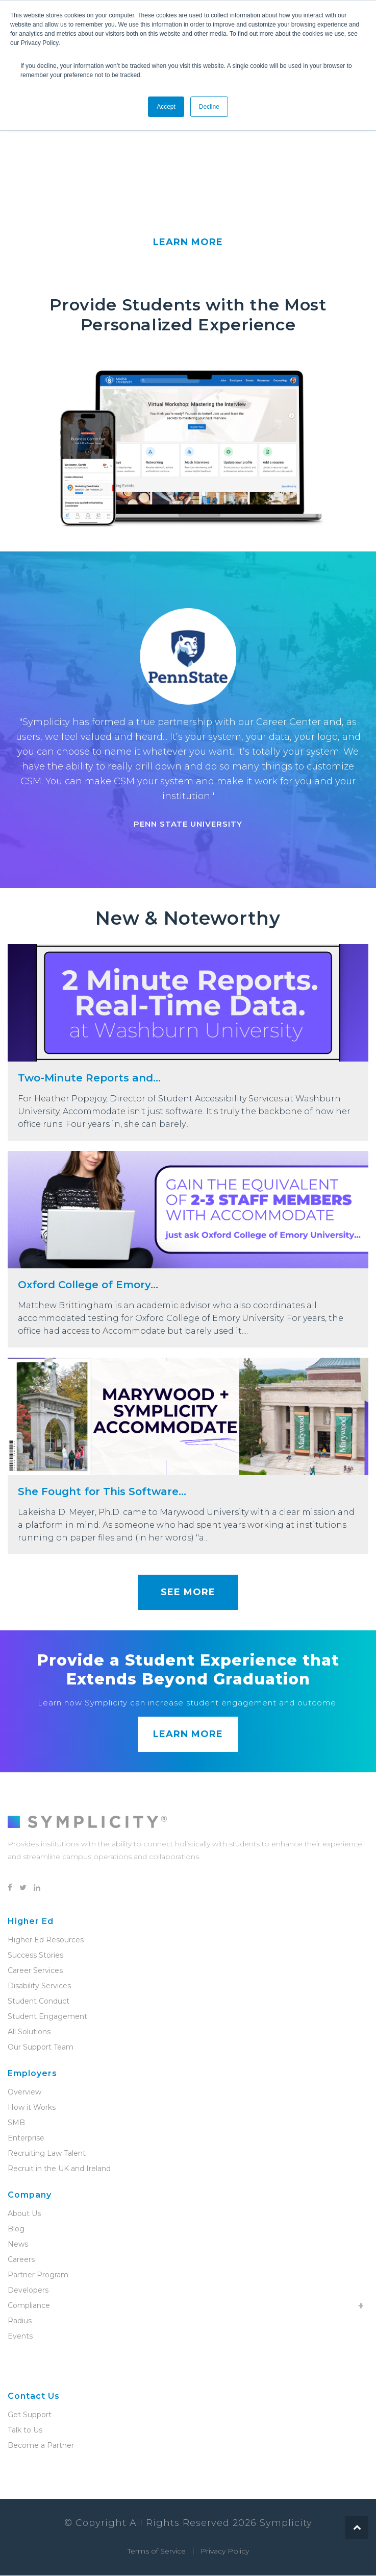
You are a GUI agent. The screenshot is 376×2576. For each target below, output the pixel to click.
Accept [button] (166, 106)
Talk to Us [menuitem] (25, 2430)
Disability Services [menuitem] (39, 1986)
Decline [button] (209, 106)
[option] (188, 720)
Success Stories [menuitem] (35, 1955)
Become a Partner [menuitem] (41, 2445)
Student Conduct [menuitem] (38, 2001)
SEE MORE (188, 1592)
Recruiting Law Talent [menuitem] (47, 2153)
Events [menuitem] (20, 2336)
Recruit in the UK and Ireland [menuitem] (59, 2169)
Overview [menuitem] (24, 2092)
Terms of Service (157, 2551)
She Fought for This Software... (102, 1492)
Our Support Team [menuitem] (40, 2047)
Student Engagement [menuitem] (47, 2016)
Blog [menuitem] (16, 2229)
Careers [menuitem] (21, 2260)
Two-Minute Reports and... (89, 1078)
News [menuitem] (18, 2244)
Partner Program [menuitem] (38, 2275)
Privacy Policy (224, 2551)
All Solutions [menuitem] (29, 2032)
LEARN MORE (188, 243)
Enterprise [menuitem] (26, 2138)
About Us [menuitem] (24, 2214)
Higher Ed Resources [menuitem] (46, 1940)
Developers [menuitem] (28, 2290)
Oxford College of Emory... (88, 1285)
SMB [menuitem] (16, 2123)
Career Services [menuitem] (35, 1971)
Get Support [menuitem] (30, 2415)
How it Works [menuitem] (32, 2107)
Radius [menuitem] (20, 2321)
